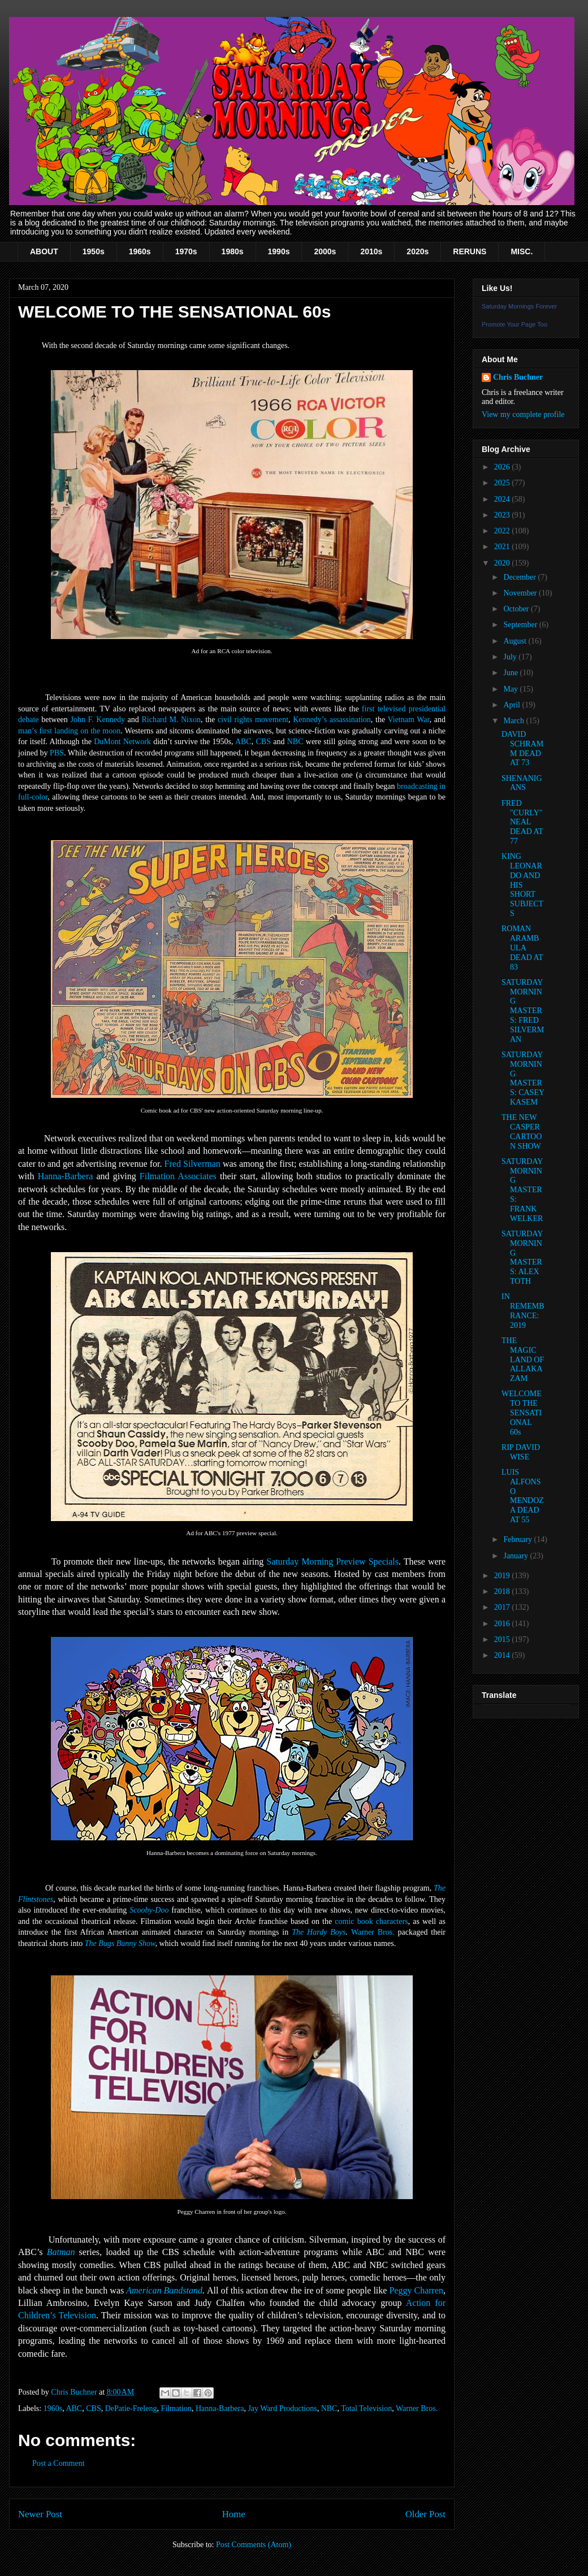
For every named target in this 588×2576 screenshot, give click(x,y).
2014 (503, 1655)
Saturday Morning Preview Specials (332, 1561)
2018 (503, 1591)
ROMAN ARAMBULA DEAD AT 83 (522, 947)
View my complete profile (523, 414)
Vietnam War (409, 719)
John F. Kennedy (97, 719)
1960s (140, 251)
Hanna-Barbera (65, 1176)
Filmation (176, 2408)
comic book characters (371, 1921)
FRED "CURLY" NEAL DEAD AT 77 (522, 822)
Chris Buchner (518, 377)
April (512, 705)
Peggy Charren (416, 2290)
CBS (263, 741)
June (511, 672)
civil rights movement (253, 719)
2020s (418, 251)
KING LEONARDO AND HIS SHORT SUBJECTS (522, 885)
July (510, 657)
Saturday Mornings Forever (519, 306)
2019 (503, 1575)
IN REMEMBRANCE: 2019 (522, 1310)
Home (233, 2514)
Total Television (366, 2408)
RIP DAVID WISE (520, 1452)
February (518, 1539)
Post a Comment (58, 2463)
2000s (325, 251)
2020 (503, 563)
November (521, 593)
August (515, 641)
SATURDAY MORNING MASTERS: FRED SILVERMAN (522, 1011)
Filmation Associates (178, 1176)
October (517, 609)
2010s (371, 251)
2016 (503, 1623)
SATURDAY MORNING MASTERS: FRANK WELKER (522, 1190)
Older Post (425, 2514)
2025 (503, 483)
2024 (503, 499)
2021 (503, 546)
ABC (243, 741)
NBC (295, 741)
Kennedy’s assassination (332, 719)
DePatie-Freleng (131, 2408)
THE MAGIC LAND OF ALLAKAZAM (522, 1359)
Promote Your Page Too (514, 324)
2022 (503, 531)
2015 (503, 1639)
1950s (94, 251)
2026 (503, 467)
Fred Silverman (192, 1163)
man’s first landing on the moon (69, 731)
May (511, 689)
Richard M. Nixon (171, 719)
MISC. (522, 251)
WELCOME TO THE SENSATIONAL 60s (521, 1412)
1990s (279, 251)
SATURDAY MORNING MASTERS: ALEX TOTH (522, 1257)
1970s (186, 251)
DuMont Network (122, 741)
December (520, 577)
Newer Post (40, 2514)
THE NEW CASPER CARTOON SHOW (521, 1131)
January (516, 1556)
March (514, 720)
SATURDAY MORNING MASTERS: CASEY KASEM (522, 1078)
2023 (503, 515)
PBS (57, 753)
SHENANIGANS (521, 783)
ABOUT (44, 251)
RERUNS (469, 251)
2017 (503, 1607)
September (521, 624)
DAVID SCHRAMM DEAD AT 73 (522, 748)
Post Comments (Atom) (253, 2544)
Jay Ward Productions (282, 2408)
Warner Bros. (373, 1932)
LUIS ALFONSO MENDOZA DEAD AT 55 (522, 1496)
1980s (233, 251)
